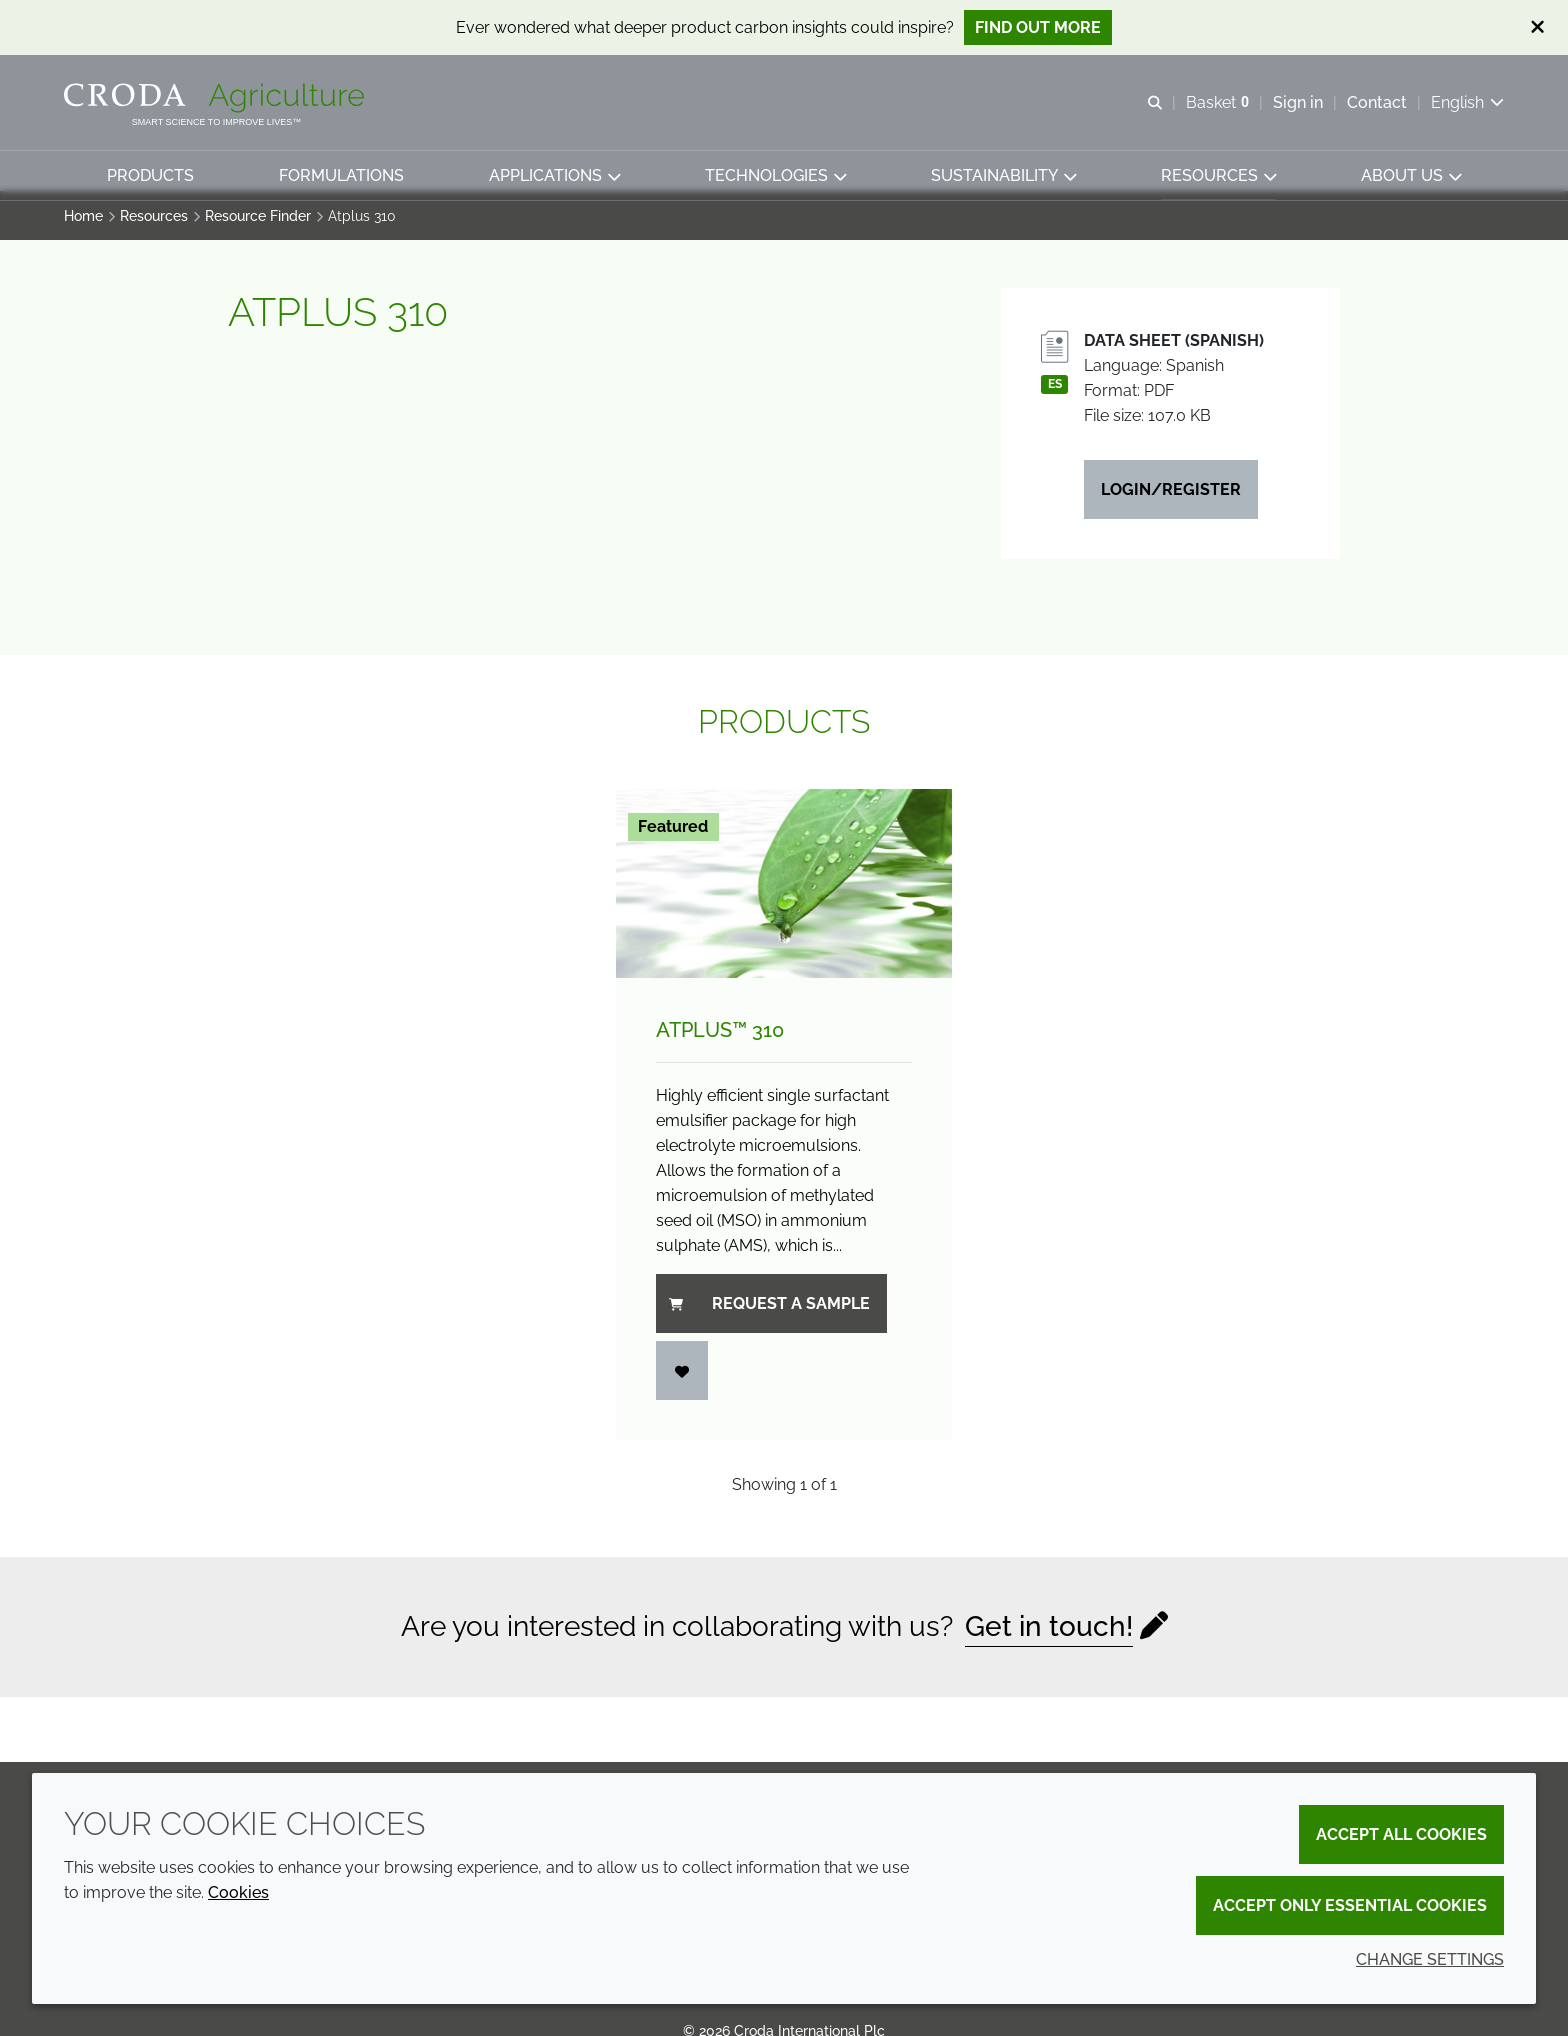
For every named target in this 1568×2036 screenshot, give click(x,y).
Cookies (238, 1892)
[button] (150, 175)
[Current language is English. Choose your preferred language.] (1467, 102)
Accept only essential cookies (1350, 1905)
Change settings (1430, 1959)
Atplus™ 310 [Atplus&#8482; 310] (720, 1040)
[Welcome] (216, 98)
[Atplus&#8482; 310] (784, 893)
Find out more (1038, 27)
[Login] (682, 1380)
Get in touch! (1049, 1636)
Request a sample (769, 1313)
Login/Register (1171, 499)
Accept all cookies (1401, 1834)
